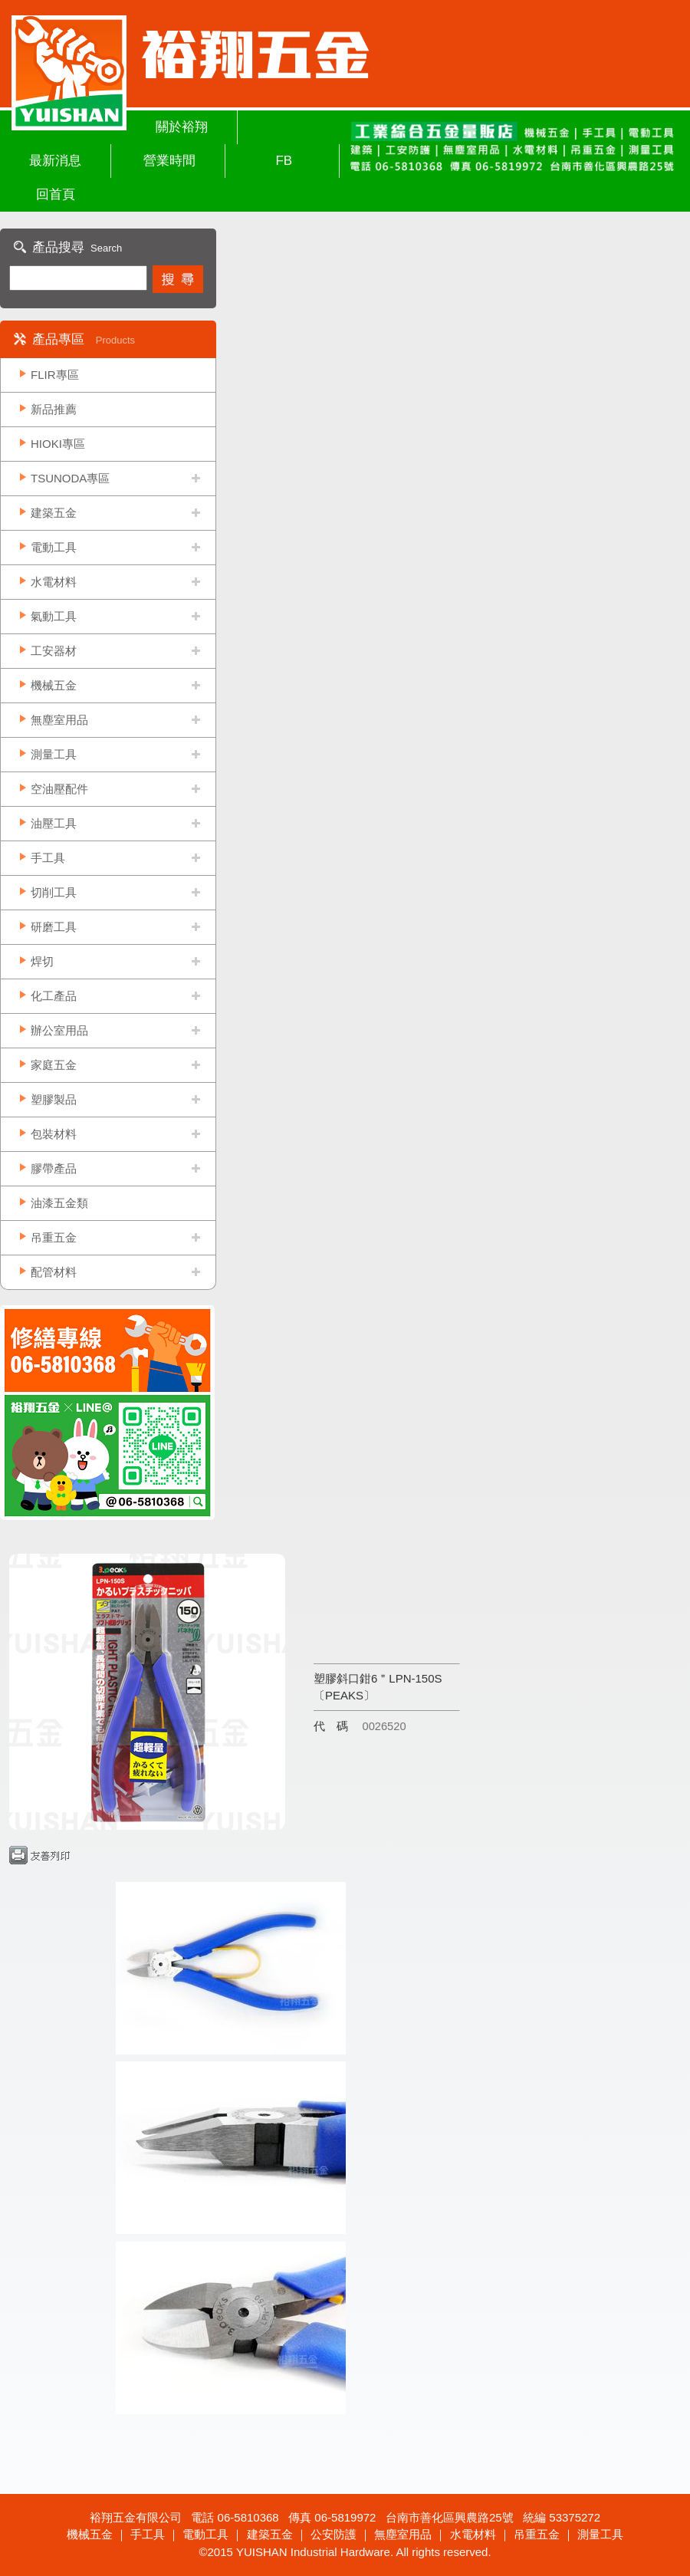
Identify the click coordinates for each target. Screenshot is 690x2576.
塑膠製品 (54, 1099)
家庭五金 (54, 1064)
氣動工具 (54, 616)
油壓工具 (54, 823)
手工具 (48, 857)
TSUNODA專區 (70, 478)
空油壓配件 (59, 788)
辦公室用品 (59, 1030)
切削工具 (54, 892)
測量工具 (54, 754)
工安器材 (54, 650)
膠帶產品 (54, 1168)
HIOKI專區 (58, 443)
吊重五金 (54, 1237)
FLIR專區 (55, 374)
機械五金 (54, 685)
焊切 (42, 961)
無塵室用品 (59, 719)
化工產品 (54, 995)
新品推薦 (54, 409)
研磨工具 (54, 926)
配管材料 (54, 1271)
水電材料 (54, 581)
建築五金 (54, 512)
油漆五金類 (59, 1202)
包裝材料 (54, 1133)
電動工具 (54, 547)
